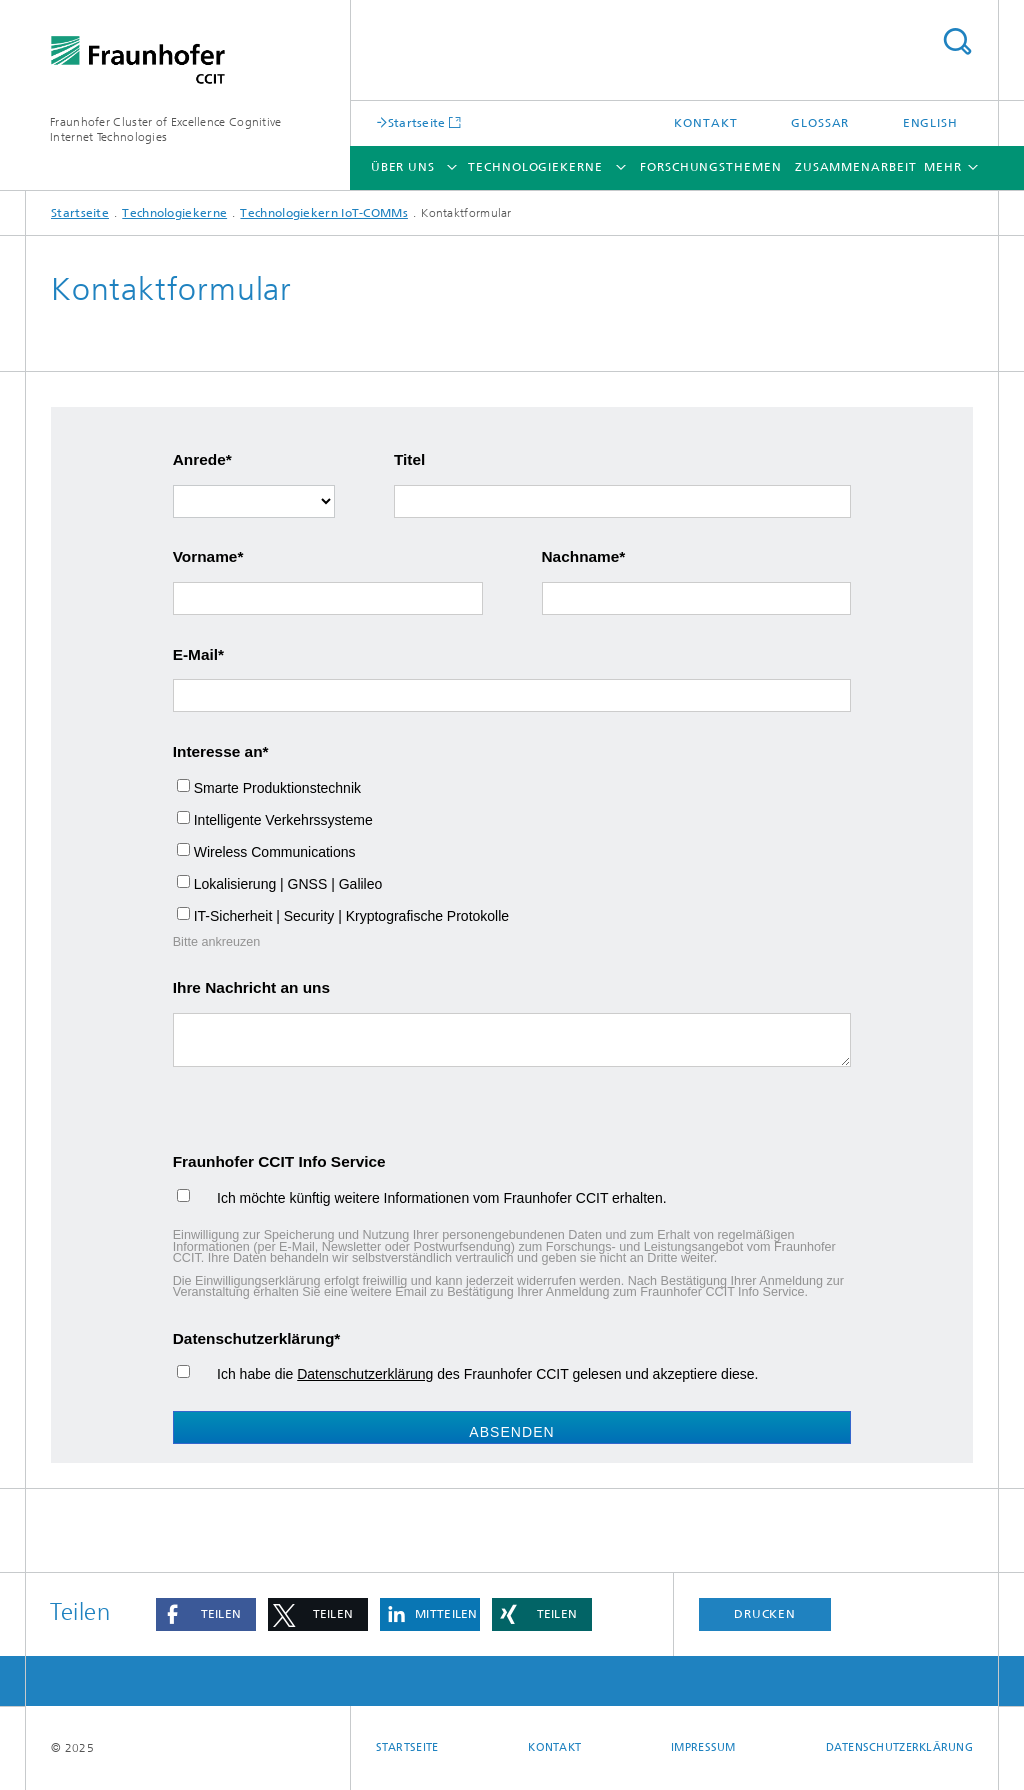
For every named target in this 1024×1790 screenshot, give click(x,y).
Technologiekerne (535, 167)
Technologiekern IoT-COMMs (324, 213)
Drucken (765, 1614)
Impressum (703, 1747)
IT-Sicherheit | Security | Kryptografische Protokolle (351, 916)
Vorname (205, 556)
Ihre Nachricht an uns (251, 987)
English (930, 123)
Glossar (820, 123)
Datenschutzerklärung (254, 1338)
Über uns (403, 167)
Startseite (417, 122)
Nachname (581, 556)
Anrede (199, 459)
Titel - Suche (957, 41)
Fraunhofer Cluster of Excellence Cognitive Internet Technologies (166, 129)
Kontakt (705, 123)
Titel (409, 459)
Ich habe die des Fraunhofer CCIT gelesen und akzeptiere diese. (476, 1374)
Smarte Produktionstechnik (277, 788)
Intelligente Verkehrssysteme (283, 820)
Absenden (511, 1432)
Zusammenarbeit (856, 167)
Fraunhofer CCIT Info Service (279, 1161)
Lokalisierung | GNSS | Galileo (288, 884)
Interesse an (218, 751)
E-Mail (195, 654)
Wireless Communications (275, 852)
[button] (206, 1614)
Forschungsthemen (710, 167)
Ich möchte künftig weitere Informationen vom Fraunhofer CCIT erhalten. (430, 1198)
